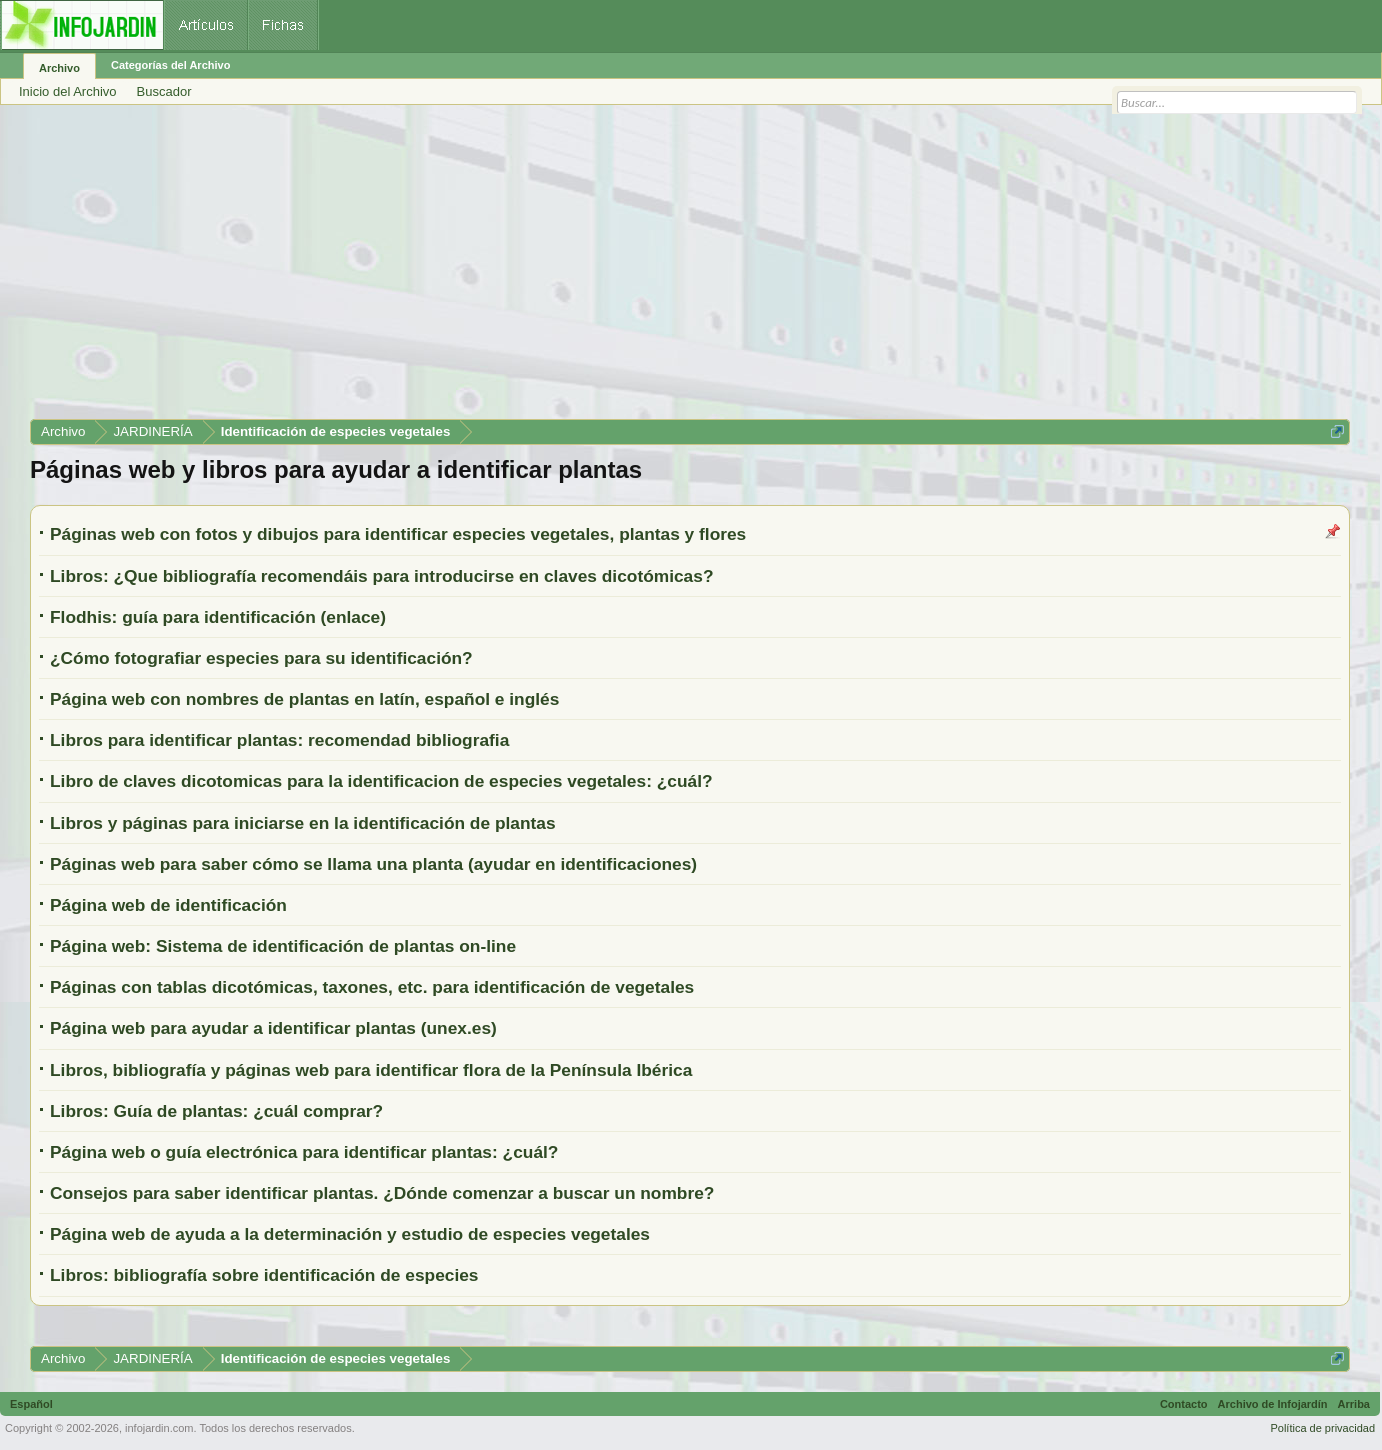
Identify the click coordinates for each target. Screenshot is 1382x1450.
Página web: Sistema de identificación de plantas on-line (283, 946)
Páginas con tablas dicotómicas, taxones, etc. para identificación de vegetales (372, 987)
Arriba (1354, 1404)
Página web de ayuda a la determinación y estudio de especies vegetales (350, 1234)
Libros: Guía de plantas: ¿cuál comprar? (216, 1111)
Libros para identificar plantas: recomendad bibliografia (279, 740)
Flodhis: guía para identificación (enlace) (218, 617)
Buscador (164, 91)
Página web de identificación (168, 905)
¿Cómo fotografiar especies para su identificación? (261, 658)
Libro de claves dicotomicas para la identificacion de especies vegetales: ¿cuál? (381, 781)
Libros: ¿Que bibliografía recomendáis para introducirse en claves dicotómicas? (381, 576)
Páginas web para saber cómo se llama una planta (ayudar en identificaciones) (373, 864)
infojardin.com (159, 1428)
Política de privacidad (1322, 1428)
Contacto (1184, 1404)
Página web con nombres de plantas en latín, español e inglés (304, 699)
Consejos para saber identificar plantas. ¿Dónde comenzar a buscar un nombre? (382, 1193)
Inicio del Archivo (68, 91)
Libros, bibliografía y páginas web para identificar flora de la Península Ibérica (371, 1070)
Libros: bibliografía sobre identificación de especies (264, 1275)
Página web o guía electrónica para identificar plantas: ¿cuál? (304, 1152)
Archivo (59, 68)
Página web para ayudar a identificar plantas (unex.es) (273, 1028)
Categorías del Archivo (170, 65)
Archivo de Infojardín (1273, 1404)
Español (31, 1404)
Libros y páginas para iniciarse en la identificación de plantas (303, 823)
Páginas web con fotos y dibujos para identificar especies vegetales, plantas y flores (398, 534)
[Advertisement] (630, 269)
